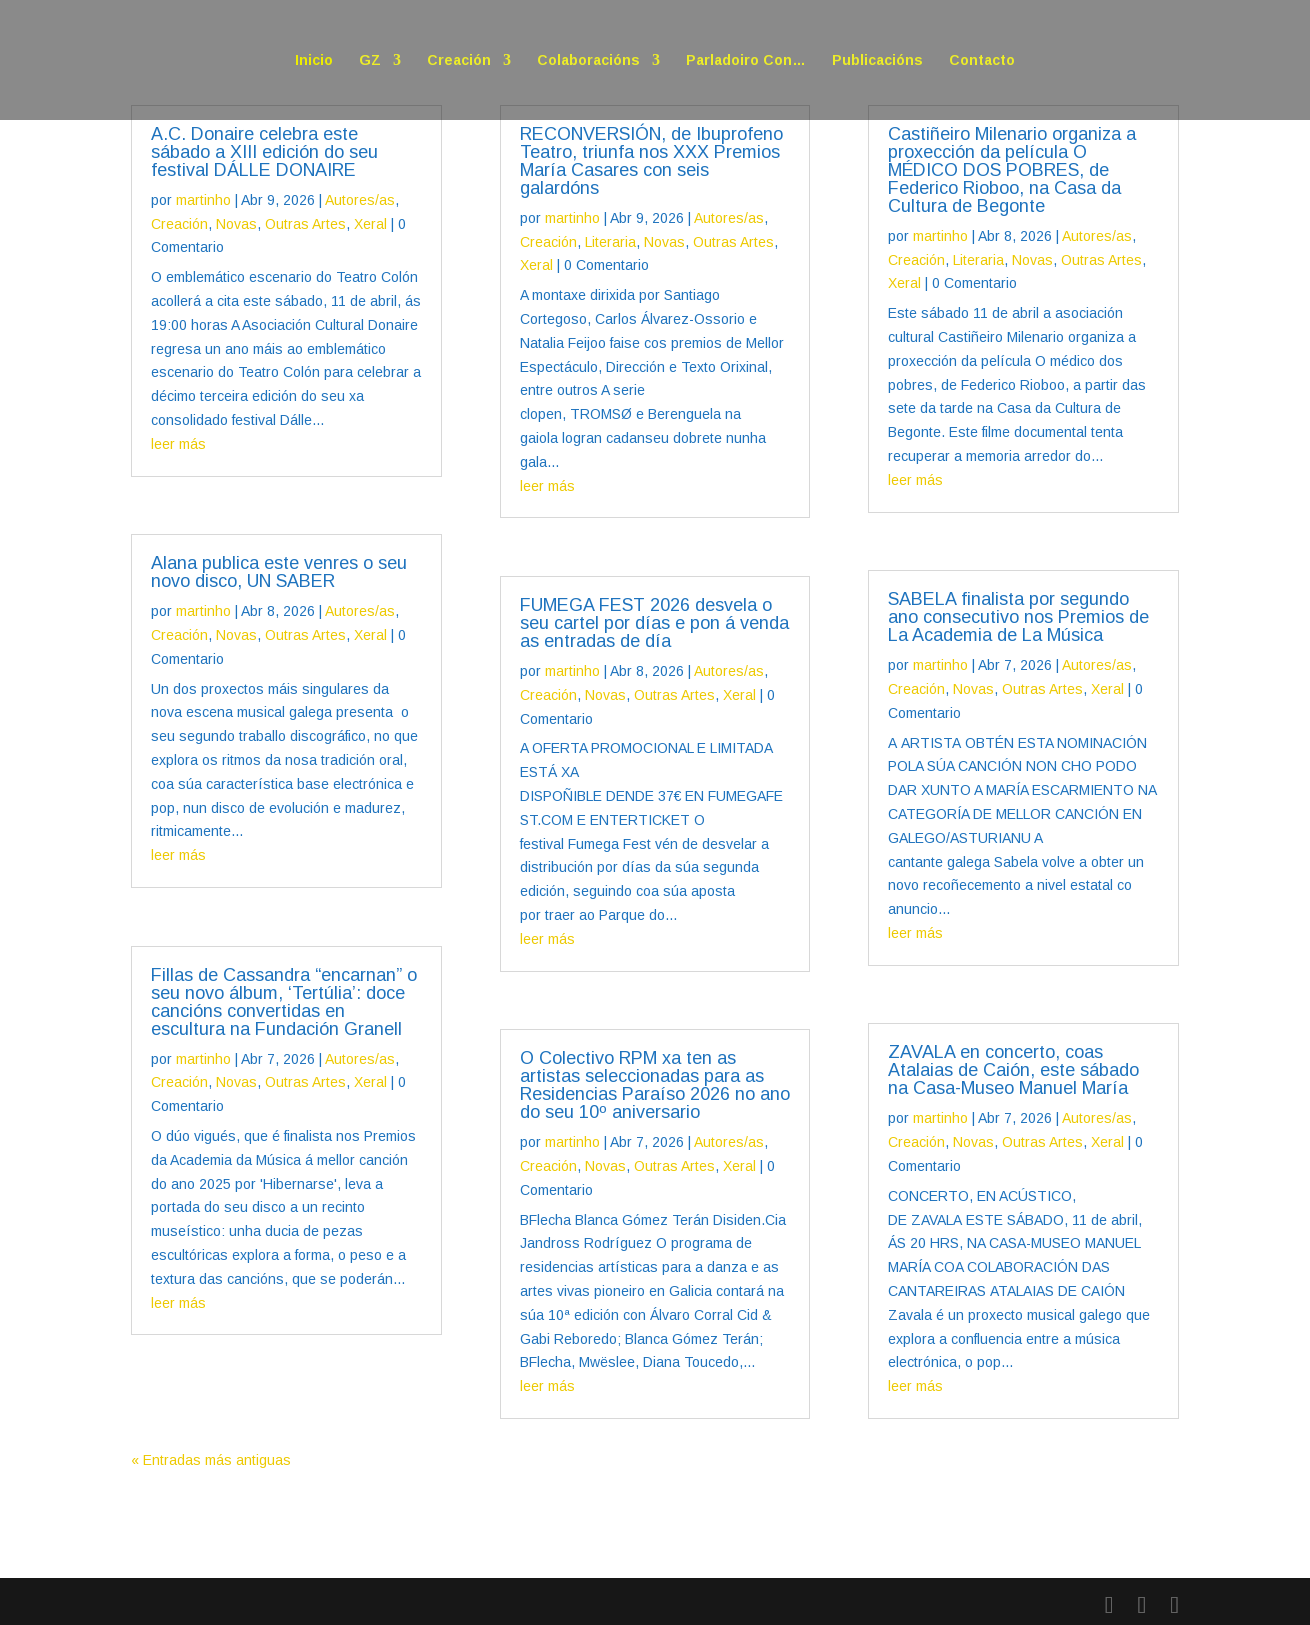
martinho (203, 200)
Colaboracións (588, 60)
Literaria (610, 242)
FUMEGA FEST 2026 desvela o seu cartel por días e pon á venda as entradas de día (654, 623)
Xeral (370, 224)
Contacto (982, 60)
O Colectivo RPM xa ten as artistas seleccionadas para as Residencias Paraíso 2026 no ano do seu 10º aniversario (655, 1085)
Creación (459, 60)
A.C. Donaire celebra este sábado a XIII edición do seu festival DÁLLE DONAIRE (264, 152)
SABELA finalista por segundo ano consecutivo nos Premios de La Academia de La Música (1018, 617)
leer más (178, 444)
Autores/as (360, 200)
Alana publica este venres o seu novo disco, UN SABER (279, 572)
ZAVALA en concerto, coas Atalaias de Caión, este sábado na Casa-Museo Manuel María (1013, 1070)
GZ (370, 60)
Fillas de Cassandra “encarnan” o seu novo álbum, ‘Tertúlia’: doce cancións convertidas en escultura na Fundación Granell (284, 1002)
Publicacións (877, 60)
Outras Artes (305, 224)
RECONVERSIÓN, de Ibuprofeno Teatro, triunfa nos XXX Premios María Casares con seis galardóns (651, 161)
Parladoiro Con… (746, 60)
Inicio (314, 60)
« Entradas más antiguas (211, 1460)
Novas (236, 224)
